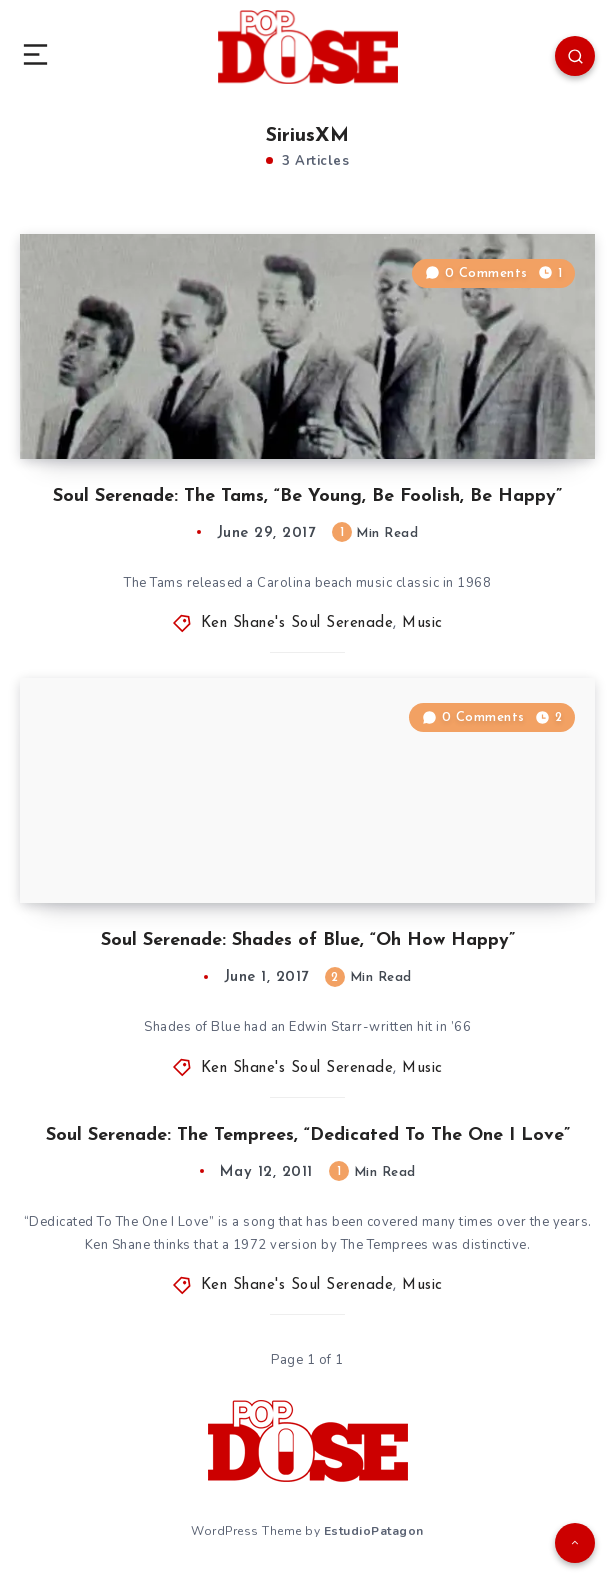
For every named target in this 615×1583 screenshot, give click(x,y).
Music (422, 623)
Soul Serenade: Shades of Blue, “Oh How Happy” (308, 940)
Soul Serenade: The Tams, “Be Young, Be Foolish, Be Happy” (307, 496)
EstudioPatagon (374, 1531)
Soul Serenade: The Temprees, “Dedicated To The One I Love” (308, 1135)
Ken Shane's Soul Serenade (297, 623)
